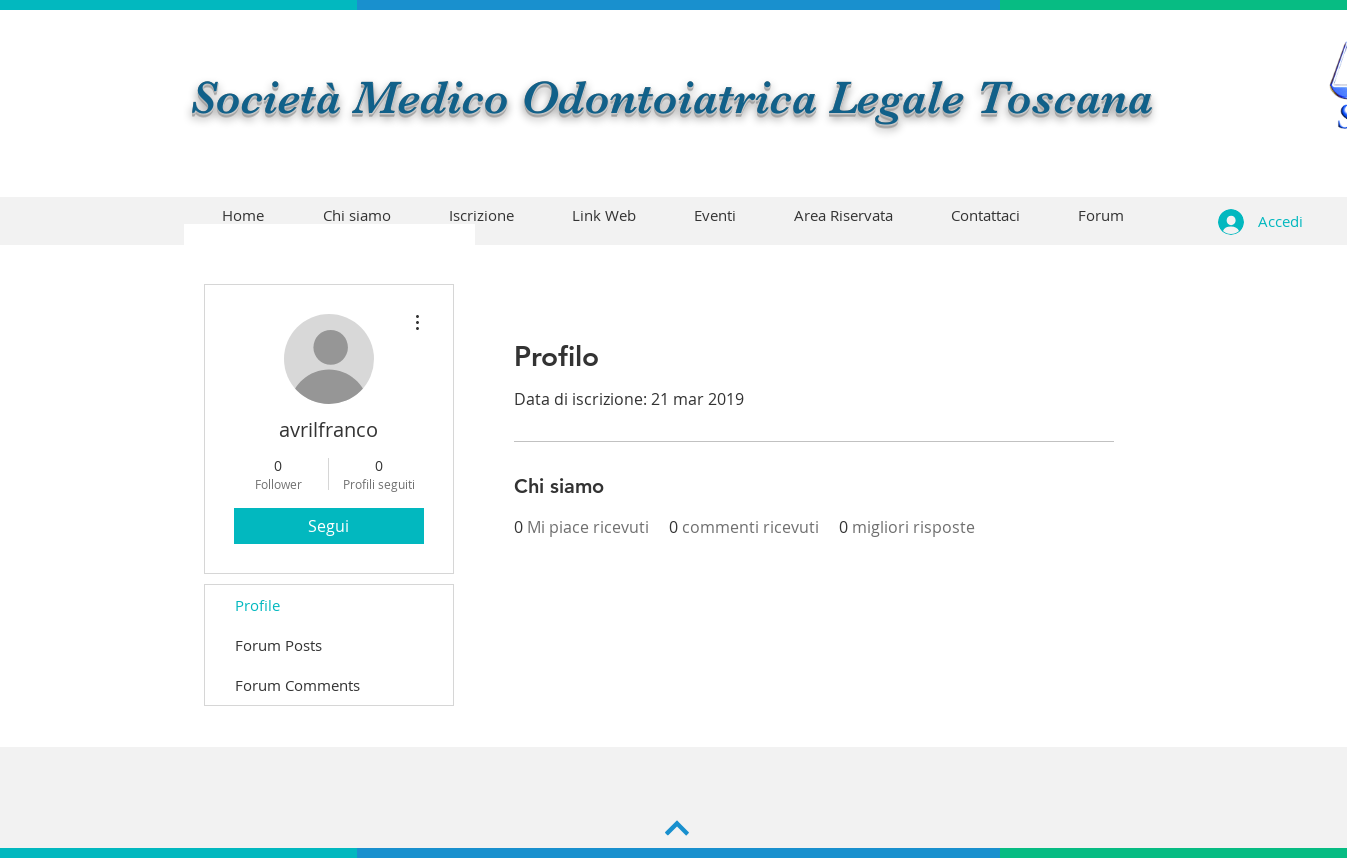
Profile (257, 605)
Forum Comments (297, 685)
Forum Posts (278, 645)
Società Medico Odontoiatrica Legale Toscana (671, 98)
